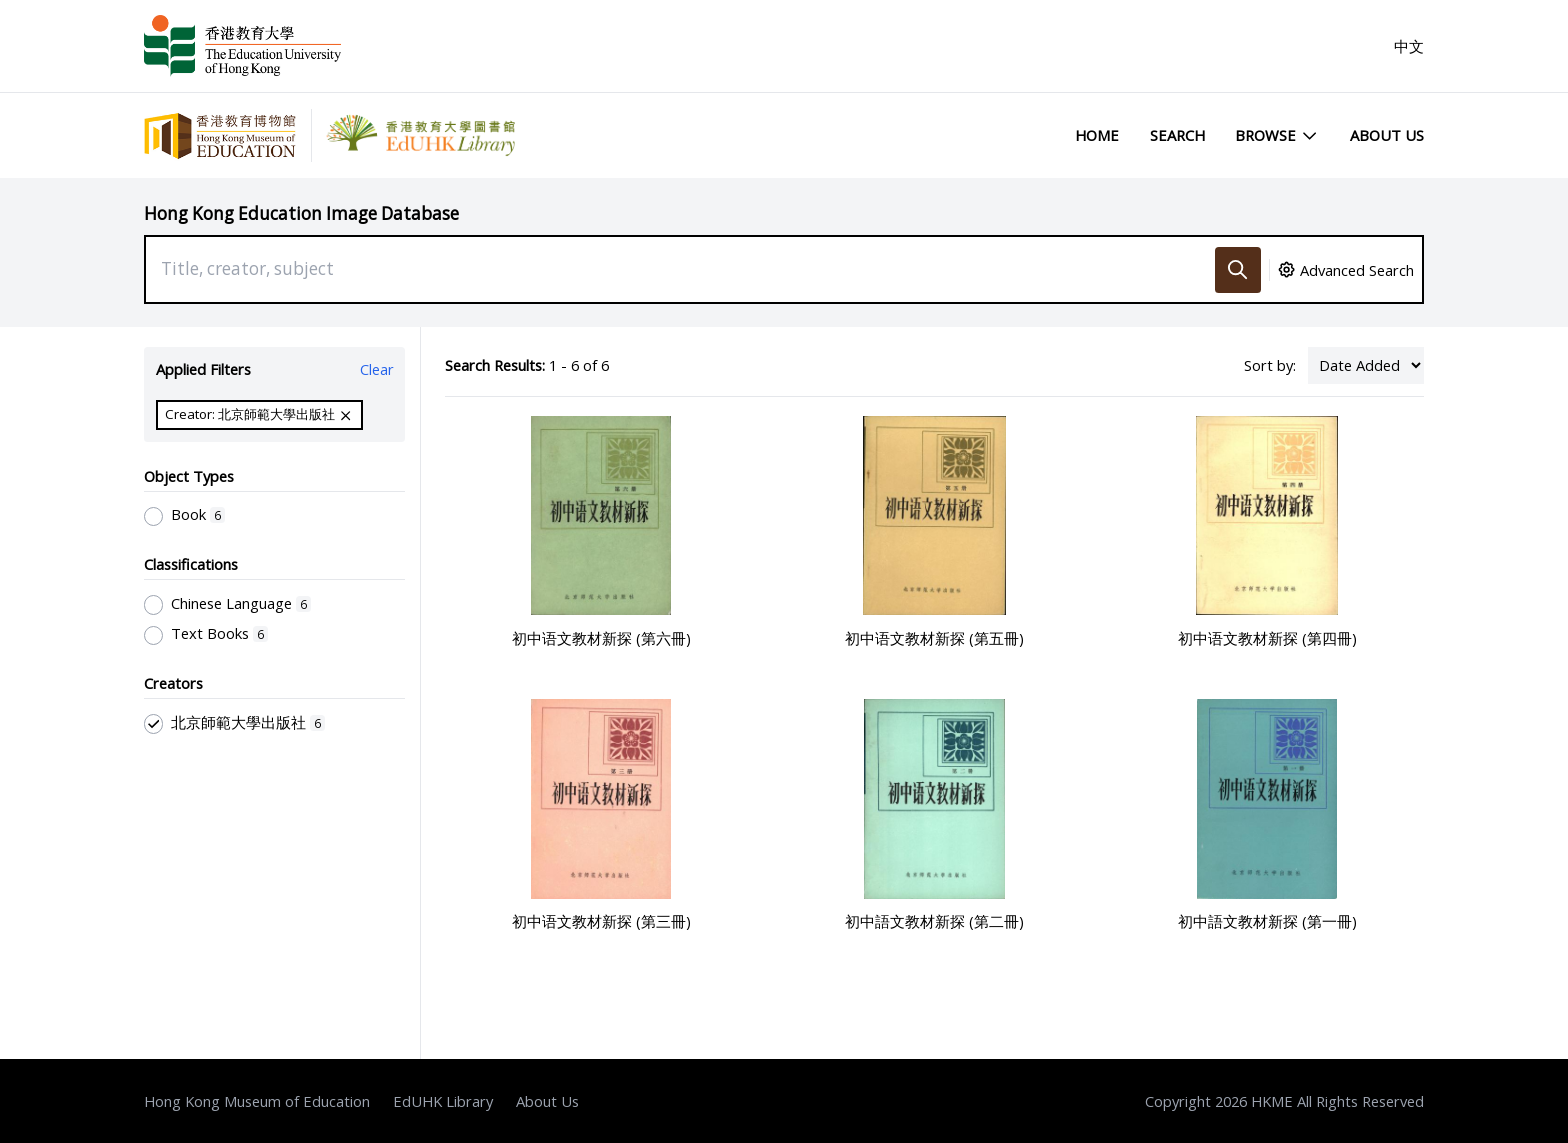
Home (1097, 135)
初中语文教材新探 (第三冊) (601, 921)
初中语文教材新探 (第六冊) (601, 638)
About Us (1387, 135)
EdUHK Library (443, 1101)
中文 (1409, 46)
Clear (377, 369)
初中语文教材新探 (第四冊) (1267, 638)
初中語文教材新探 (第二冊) (934, 921)
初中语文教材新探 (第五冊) (934, 638)
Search (1177, 135)
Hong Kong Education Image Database (301, 213)
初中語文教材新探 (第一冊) (1267, 921)
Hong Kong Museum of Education (257, 1101)
